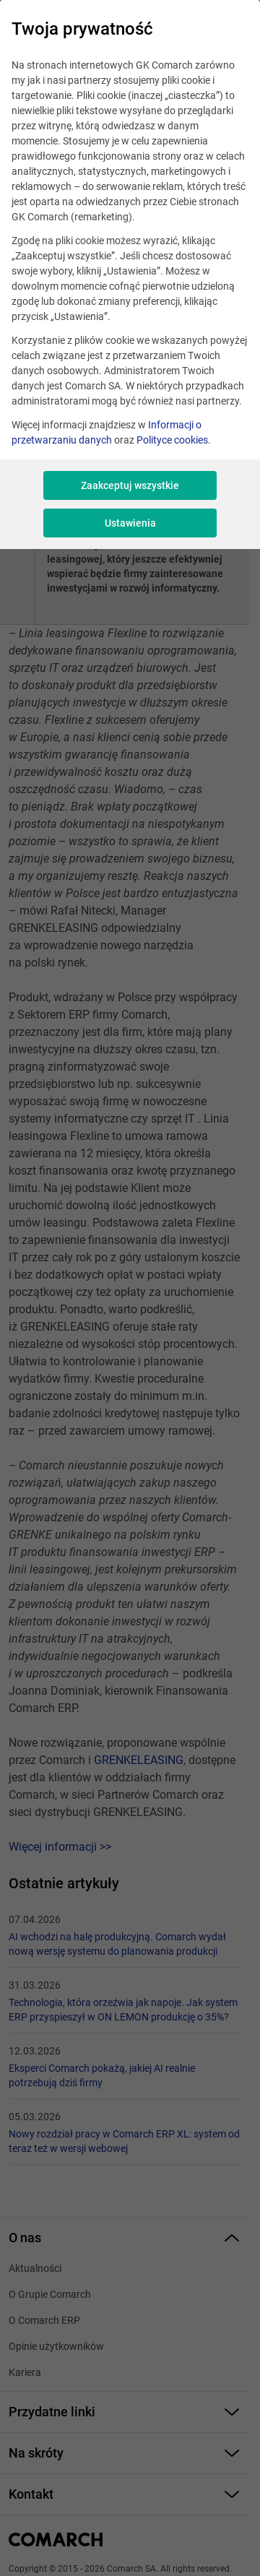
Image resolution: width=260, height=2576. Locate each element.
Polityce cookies (172, 440)
